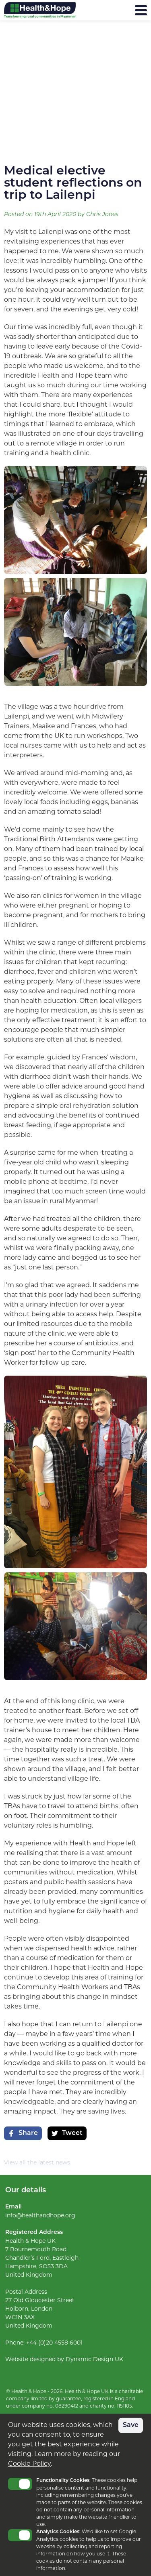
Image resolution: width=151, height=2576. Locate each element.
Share (23, 2133)
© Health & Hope (26, 2391)
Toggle (20, 2484)
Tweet (67, 2133)
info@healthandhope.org (40, 2215)
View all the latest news (37, 2162)
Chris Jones (102, 215)
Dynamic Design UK (94, 2359)
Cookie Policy (29, 2463)
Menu (121, 10)
